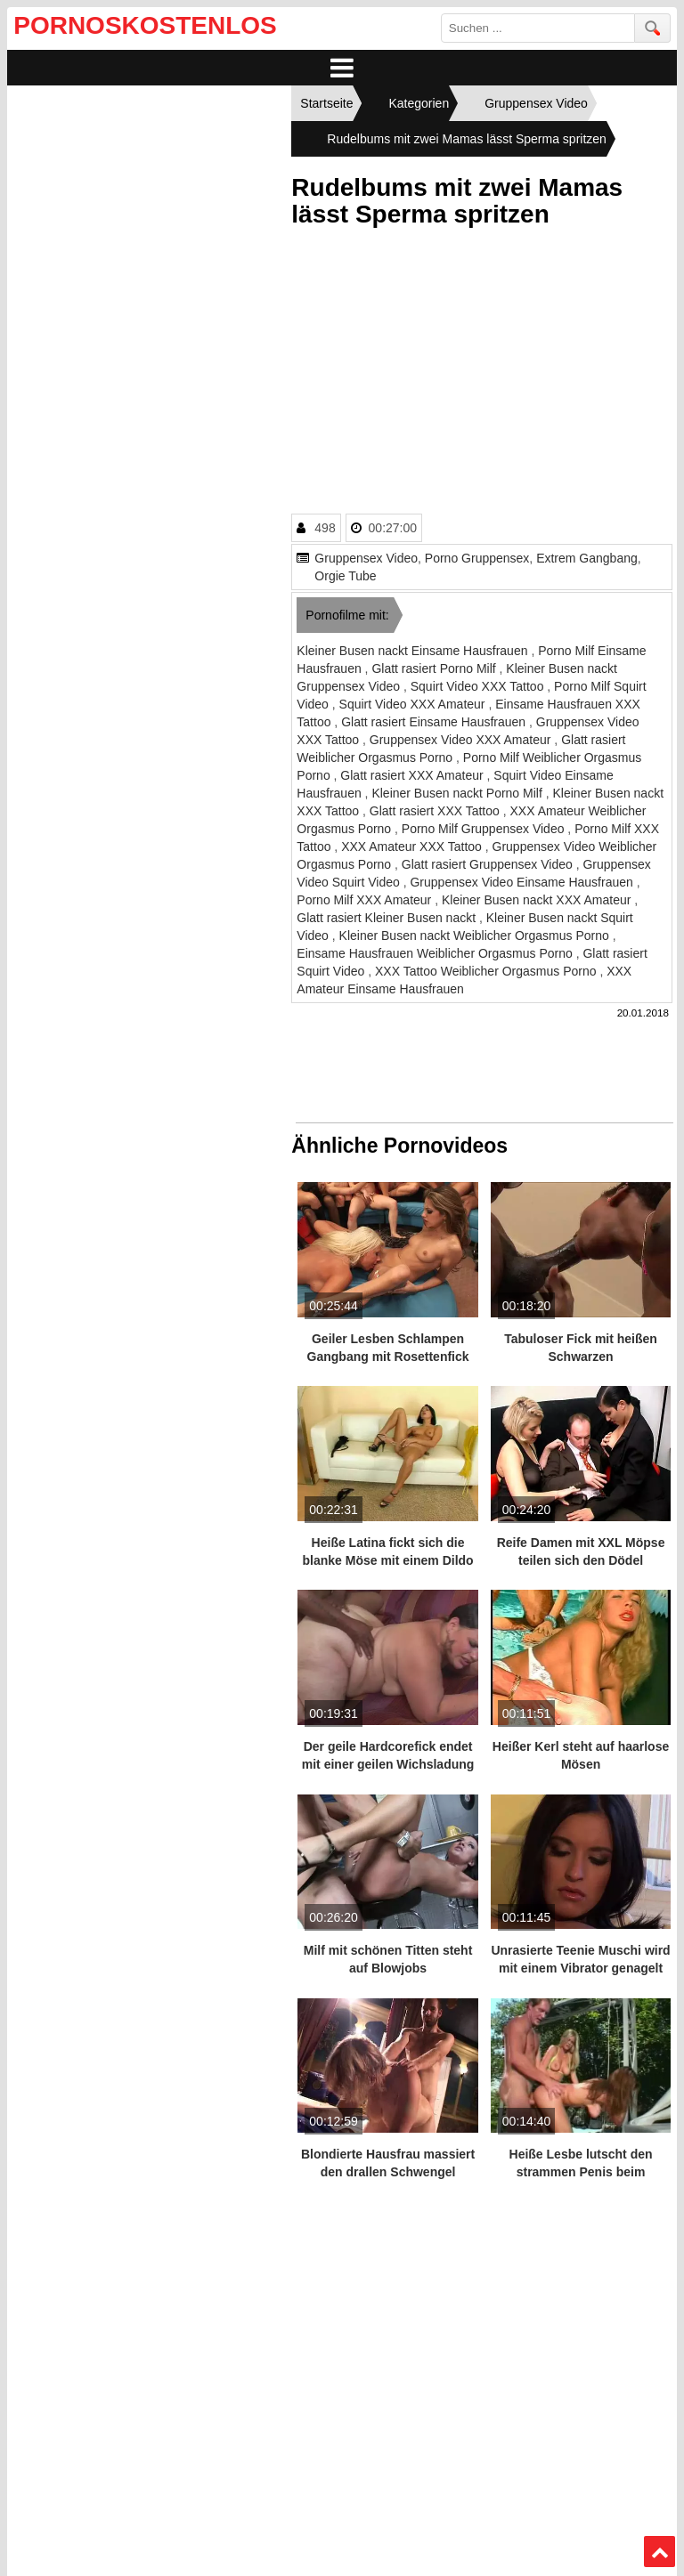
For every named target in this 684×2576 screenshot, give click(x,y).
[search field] (538, 28)
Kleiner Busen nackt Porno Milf (458, 793)
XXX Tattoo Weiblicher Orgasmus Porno (487, 971)
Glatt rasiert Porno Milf (435, 668)
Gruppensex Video (366, 558)
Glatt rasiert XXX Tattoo (436, 811)
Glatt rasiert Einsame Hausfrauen (435, 722)
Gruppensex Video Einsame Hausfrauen (523, 882)
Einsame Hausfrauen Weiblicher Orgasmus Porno (436, 953)
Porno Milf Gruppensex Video (485, 829)
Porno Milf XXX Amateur (366, 900)
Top (659, 2552)
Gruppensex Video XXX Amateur (462, 740)
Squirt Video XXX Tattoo (479, 686)
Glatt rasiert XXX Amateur (413, 775)
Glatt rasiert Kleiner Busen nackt (388, 918)
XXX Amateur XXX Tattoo (413, 846)
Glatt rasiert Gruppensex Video (489, 864)
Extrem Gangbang (587, 558)
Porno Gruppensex (477, 558)
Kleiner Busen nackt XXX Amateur (538, 900)
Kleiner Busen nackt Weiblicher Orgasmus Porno (476, 935)
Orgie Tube (345, 576)
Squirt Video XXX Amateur (414, 704)
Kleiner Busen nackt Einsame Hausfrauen (414, 651)
